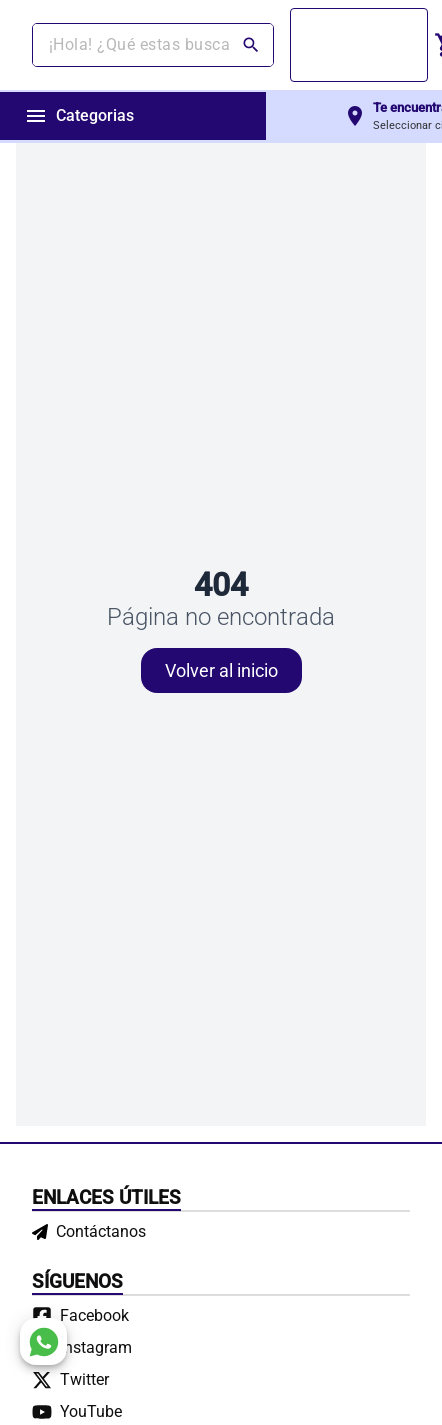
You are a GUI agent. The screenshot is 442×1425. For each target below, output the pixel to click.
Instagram (96, 1347)
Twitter (84, 1379)
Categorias (79, 116)
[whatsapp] (43, 1341)
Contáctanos (89, 1231)
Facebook (94, 1315)
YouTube (91, 1411)
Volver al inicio (221, 670)
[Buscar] (253, 45)
